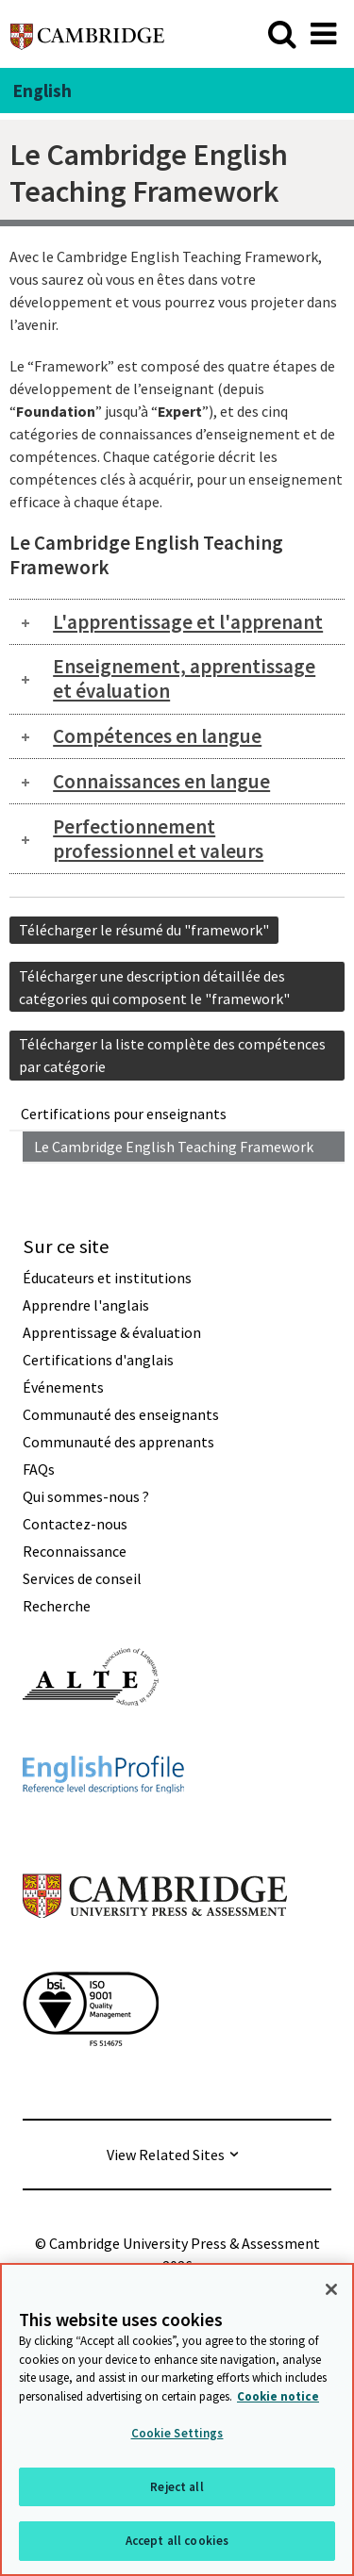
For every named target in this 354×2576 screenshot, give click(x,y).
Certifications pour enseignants (124, 1113)
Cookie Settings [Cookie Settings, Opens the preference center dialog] (177, 2433)
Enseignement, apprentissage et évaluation (184, 678)
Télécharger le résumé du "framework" (144, 929)
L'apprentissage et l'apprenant (188, 622)
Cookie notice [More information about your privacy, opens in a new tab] (278, 2396)
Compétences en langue (157, 736)
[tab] (177, 622)
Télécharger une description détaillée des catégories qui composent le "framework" (154, 987)
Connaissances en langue (161, 781)
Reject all (176, 2487)
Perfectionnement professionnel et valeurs (158, 839)
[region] (177, 2419)
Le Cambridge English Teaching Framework (173, 1146)
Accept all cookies (177, 2541)
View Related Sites (166, 2154)
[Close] (331, 2289)
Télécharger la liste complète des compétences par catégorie (172, 1055)
